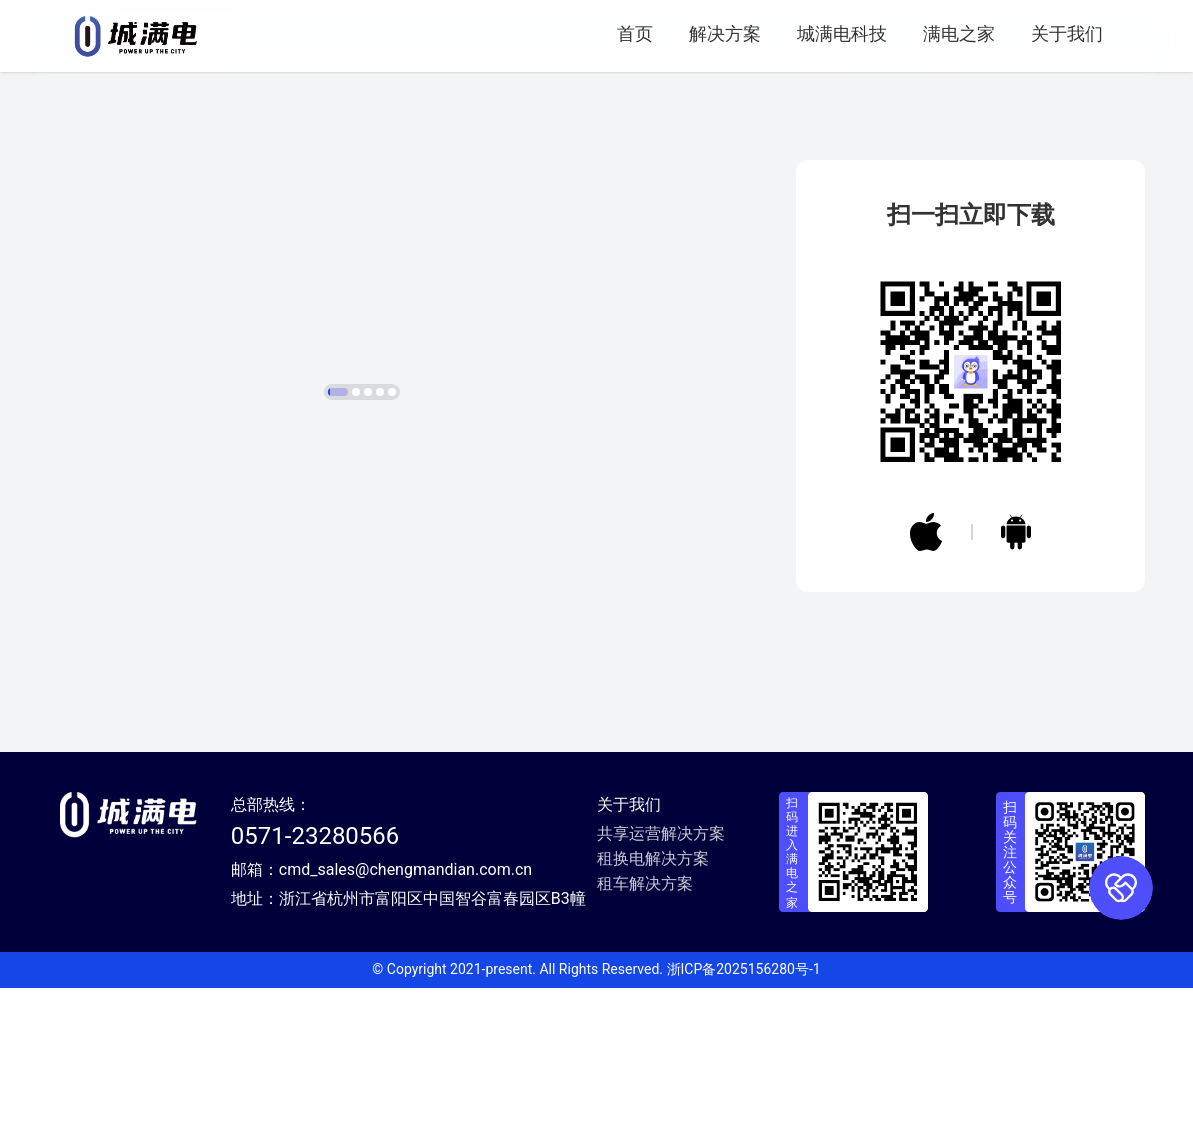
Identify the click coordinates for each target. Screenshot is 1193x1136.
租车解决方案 (645, 1031)
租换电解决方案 (653, 1006)
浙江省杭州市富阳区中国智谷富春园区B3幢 (432, 1046)
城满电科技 (842, 33)
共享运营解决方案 (661, 981)
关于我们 (1067, 33)
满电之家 (959, 33)
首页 (635, 33)
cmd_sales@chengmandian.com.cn (405, 1017)
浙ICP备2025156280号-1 (744, 1117)
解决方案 (725, 33)
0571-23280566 (315, 984)
